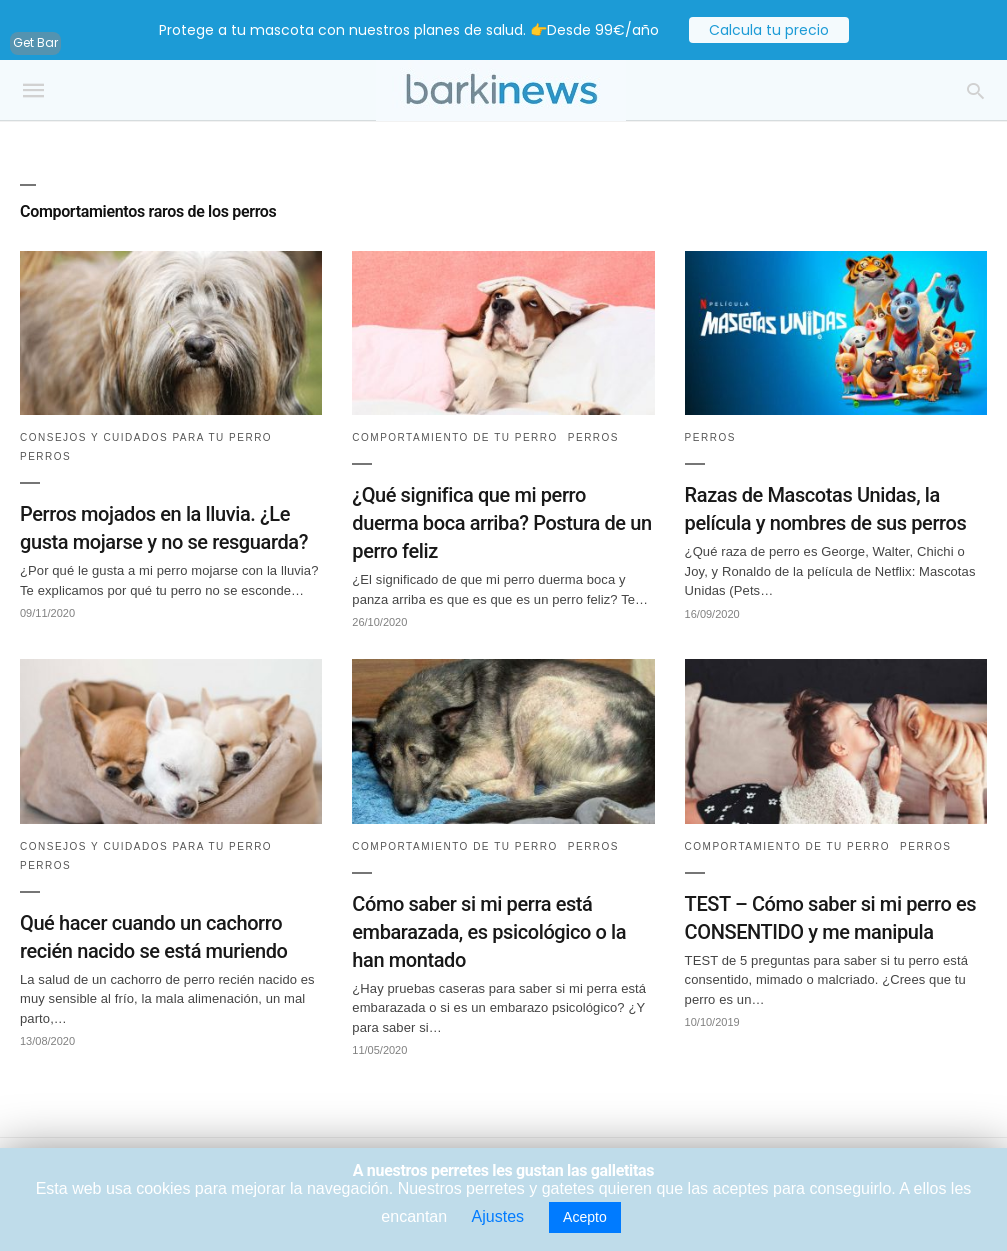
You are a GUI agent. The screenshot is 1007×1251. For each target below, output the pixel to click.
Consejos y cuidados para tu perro (146, 437)
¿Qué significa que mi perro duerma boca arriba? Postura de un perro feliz (501, 523)
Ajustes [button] (498, 1216)
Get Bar (35, 42)
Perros (45, 456)
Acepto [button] (585, 1217)
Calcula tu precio (769, 30)
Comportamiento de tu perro (455, 437)
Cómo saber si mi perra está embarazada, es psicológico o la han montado (489, 932)
